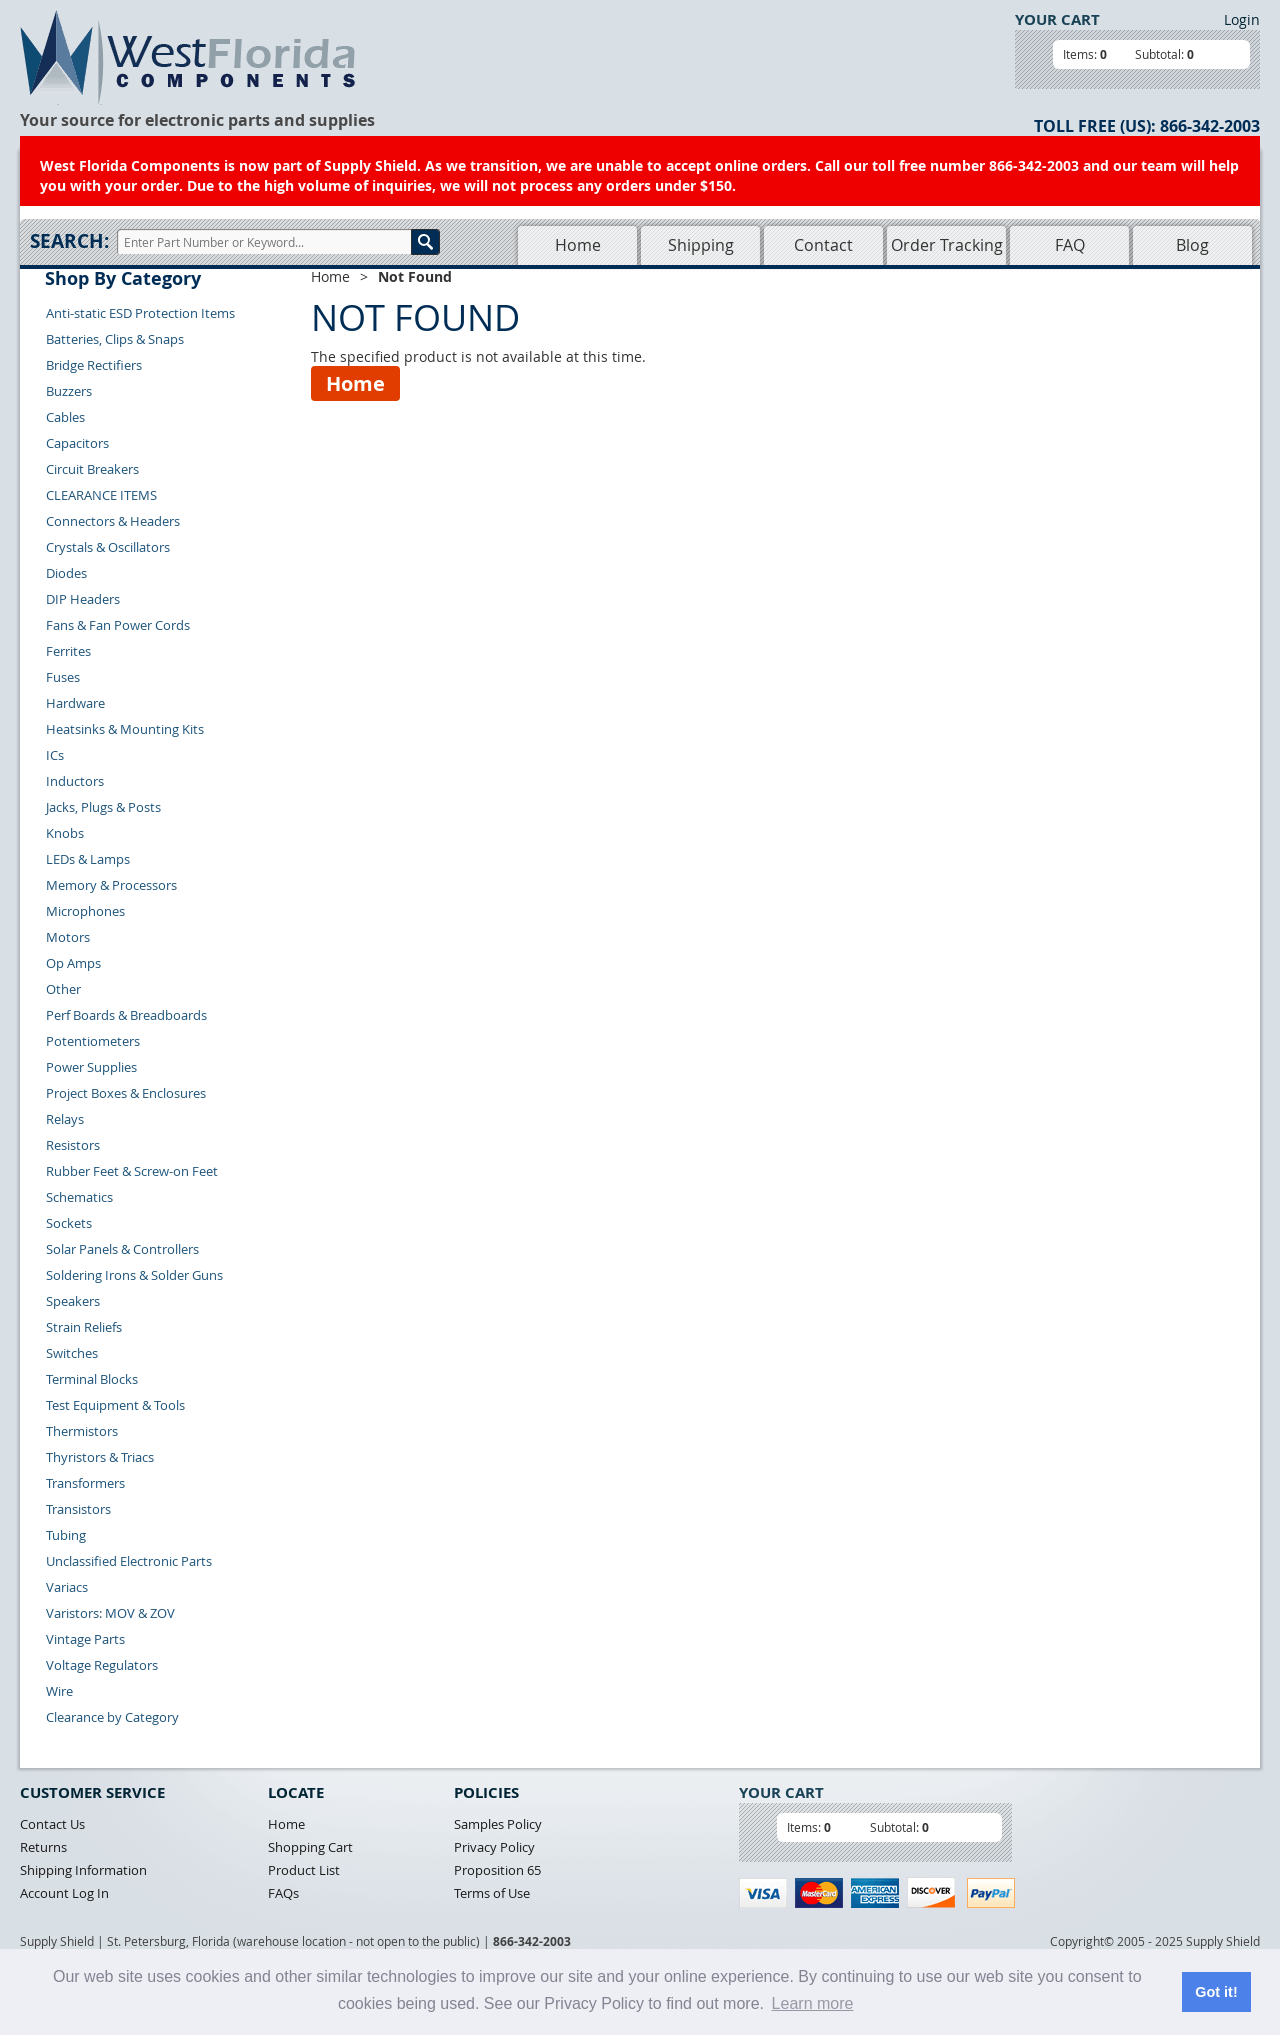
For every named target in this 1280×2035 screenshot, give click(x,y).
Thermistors (82, 1431)
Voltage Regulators (102, 1665)
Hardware (75, 703)
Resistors (73, 1145)
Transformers (85, 1483)
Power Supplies (91, 1067)
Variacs (67, 1587)
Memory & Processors (111, 885)
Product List (304, 1870)
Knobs (65, 833)
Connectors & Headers (113, 521)
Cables (65, 417)
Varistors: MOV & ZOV (110, 1613)
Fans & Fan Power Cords (118, 625)
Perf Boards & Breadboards (126, 1015)
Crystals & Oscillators (108, 547)
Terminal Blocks (92, 1379)
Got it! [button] (1216, 1992)
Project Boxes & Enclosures (126, 1093)
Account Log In (64, 1893)
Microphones (85, 911)
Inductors (75, 781)
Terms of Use (492, 1893)
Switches (72, 1353)
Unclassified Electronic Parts (129, 1561)
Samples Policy (498, 1824)
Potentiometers (93, 1041)
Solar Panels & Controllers (122, 1249)
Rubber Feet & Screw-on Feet (132, 1171)
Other (63, 989)
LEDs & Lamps (88, 859)
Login (1242, 19)
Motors (68, 937)
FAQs (283, 1893)
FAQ (1070, 245)
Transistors (78, 1509)
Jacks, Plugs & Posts (103, 807)
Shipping (701, 245)
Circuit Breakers (92, 469)
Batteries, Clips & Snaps (115, 339)
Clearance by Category (112, 1717)
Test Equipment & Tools (115, 1405)
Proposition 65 (497, 1870)
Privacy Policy (494, 1847)
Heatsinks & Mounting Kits (125, 729)
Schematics (79, 1197)
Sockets (69, 1223)
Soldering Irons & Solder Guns (134, 1275)
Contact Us (52, 1824)
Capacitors (77, 443)
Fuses (63, 677)
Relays (65, 1119)
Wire (59, 1691)
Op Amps (73, 963)
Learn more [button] (813, 2003)
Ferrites (68, 651)
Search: (69, 241)
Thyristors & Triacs (100, 1457)
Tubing (66, 1535)
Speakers (73, 1301)
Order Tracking (947, 245)
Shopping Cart (310, 1847)
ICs (55, 755)
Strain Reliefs (84, 1327)
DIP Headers (83, 599)
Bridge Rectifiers (94, 365)
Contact (823, 245)
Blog (1192, 245)
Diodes (66, 573)
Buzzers (69, 391)
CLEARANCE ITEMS (101, 495)
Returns (43, 1847)
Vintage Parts (85, 1639)
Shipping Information (83, 1870)
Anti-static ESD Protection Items (140, 313)
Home (578, 245)
